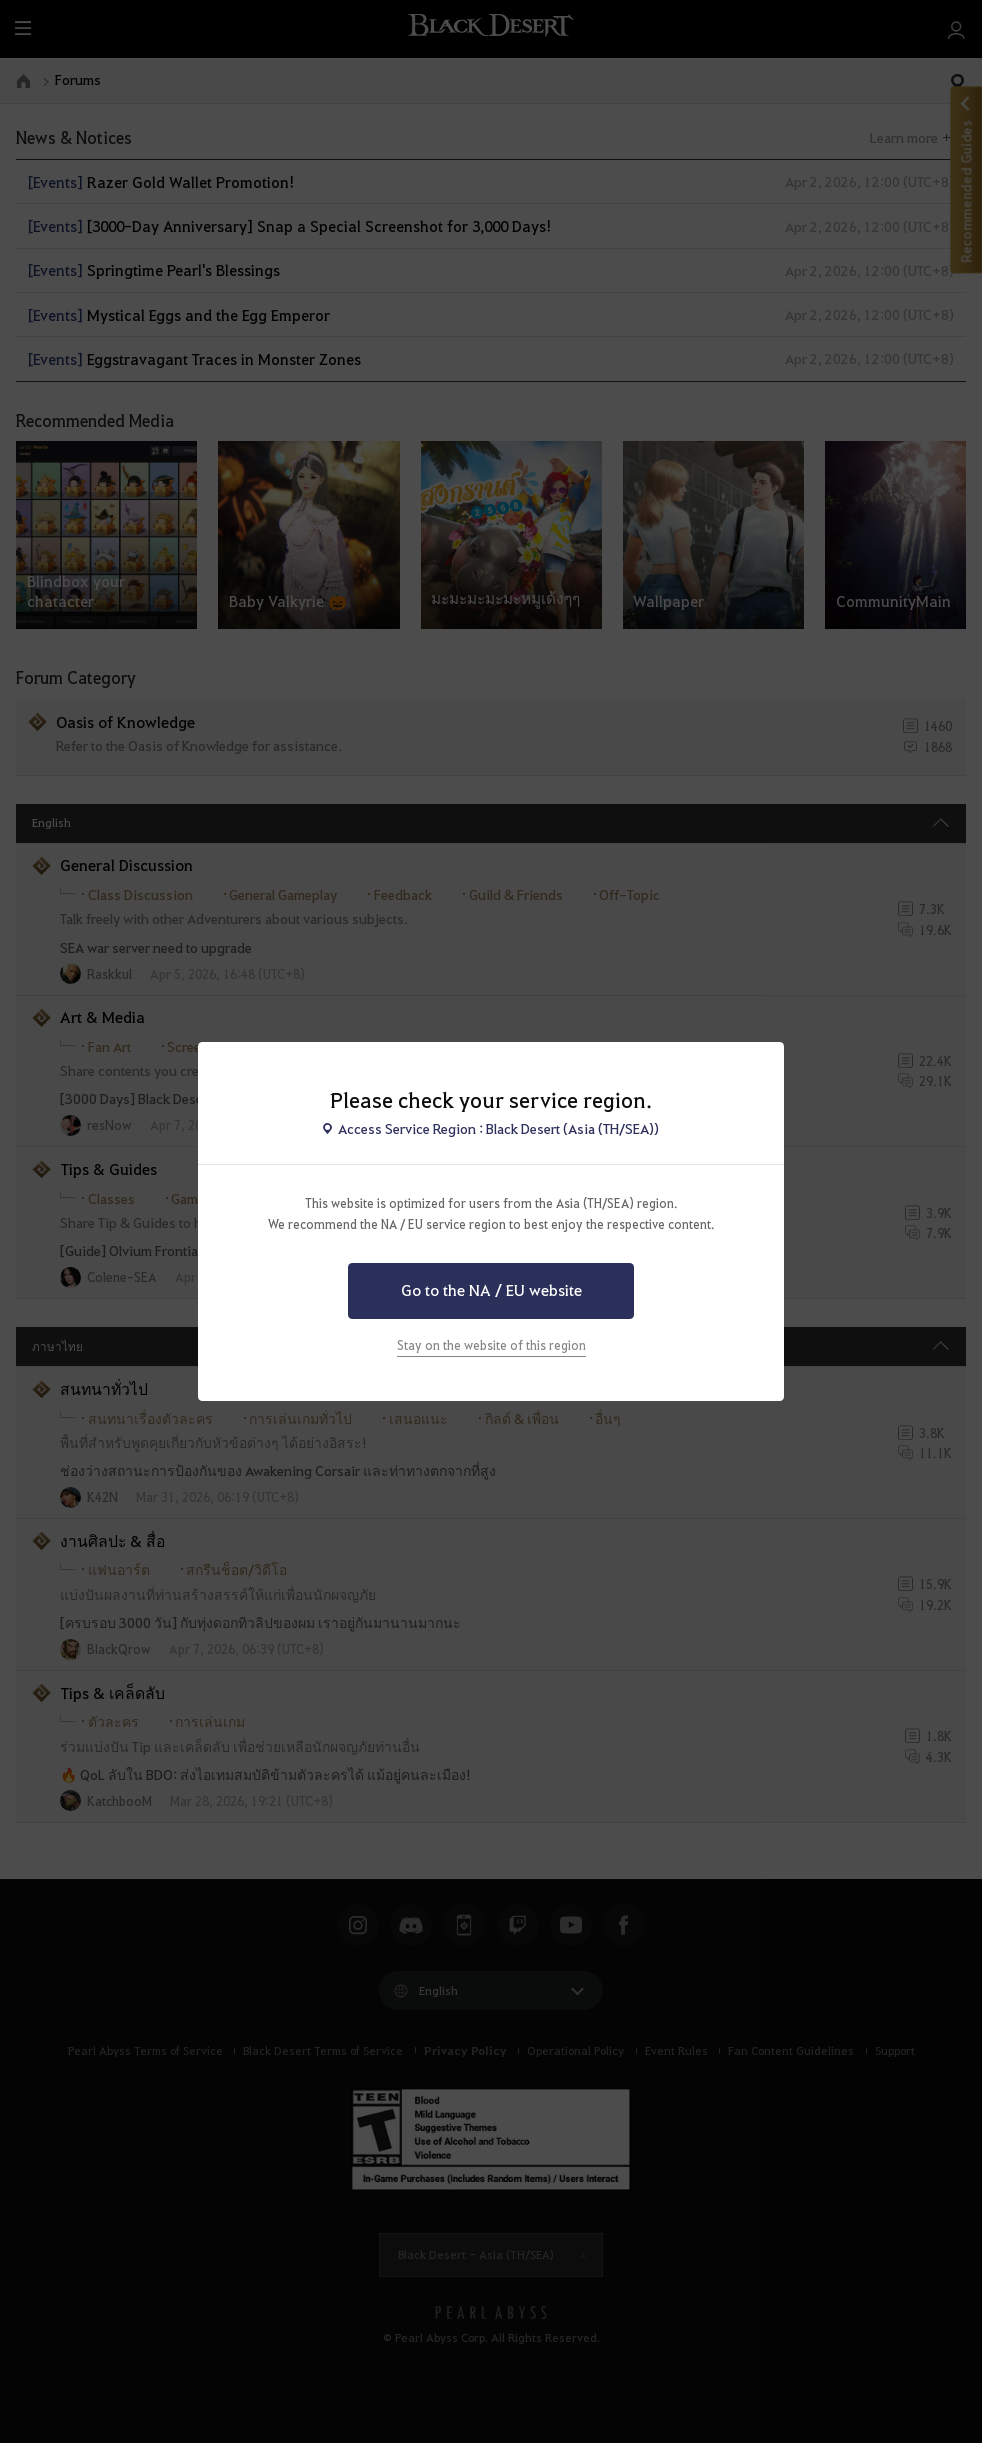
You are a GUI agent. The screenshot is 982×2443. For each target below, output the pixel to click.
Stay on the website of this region (491, 1345)
